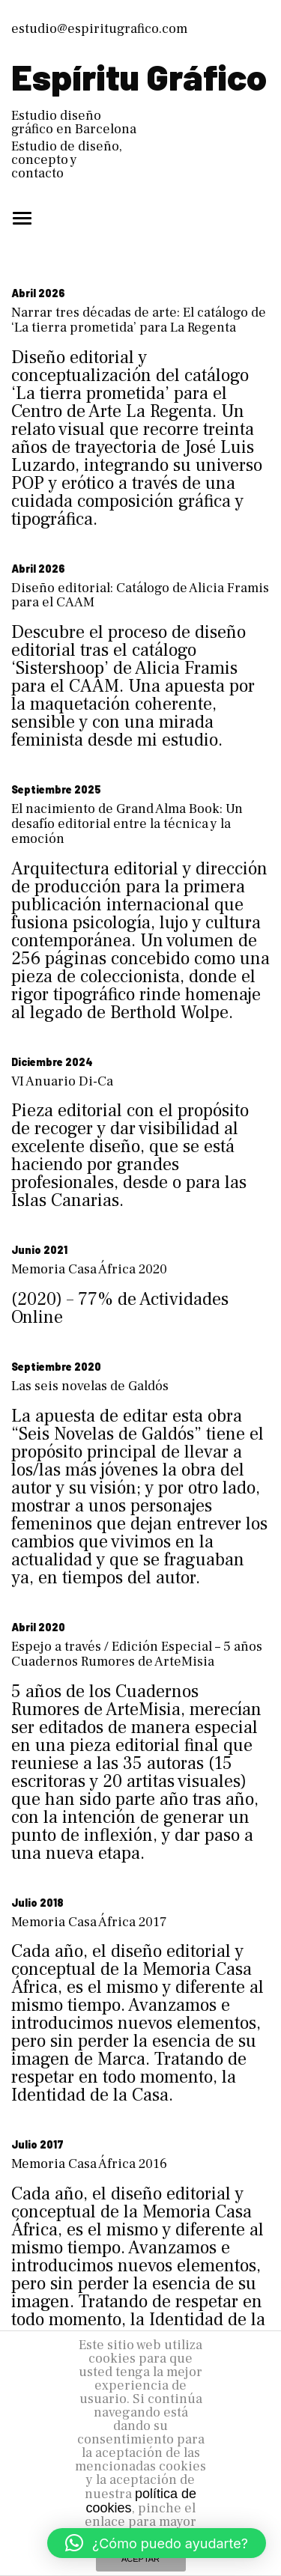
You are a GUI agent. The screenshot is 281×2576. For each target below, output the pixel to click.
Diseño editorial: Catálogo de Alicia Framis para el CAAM (140, 595)
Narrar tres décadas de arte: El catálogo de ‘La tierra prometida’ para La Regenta (138, 320)
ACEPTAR (140, 2558)
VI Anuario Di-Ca (62, 1081)
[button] (156, 2543)
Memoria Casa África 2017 (89, 1922)
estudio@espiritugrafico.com (99, 28)
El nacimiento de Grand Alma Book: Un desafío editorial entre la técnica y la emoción (127, 823)
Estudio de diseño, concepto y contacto (66, 160)
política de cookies (140, 2500)
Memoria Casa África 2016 (89, 2163)
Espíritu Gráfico (139, 76)
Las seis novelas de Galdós (90, 1386)
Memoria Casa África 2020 (89, 1269)
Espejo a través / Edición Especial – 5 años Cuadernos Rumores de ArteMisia (136, 1654)
